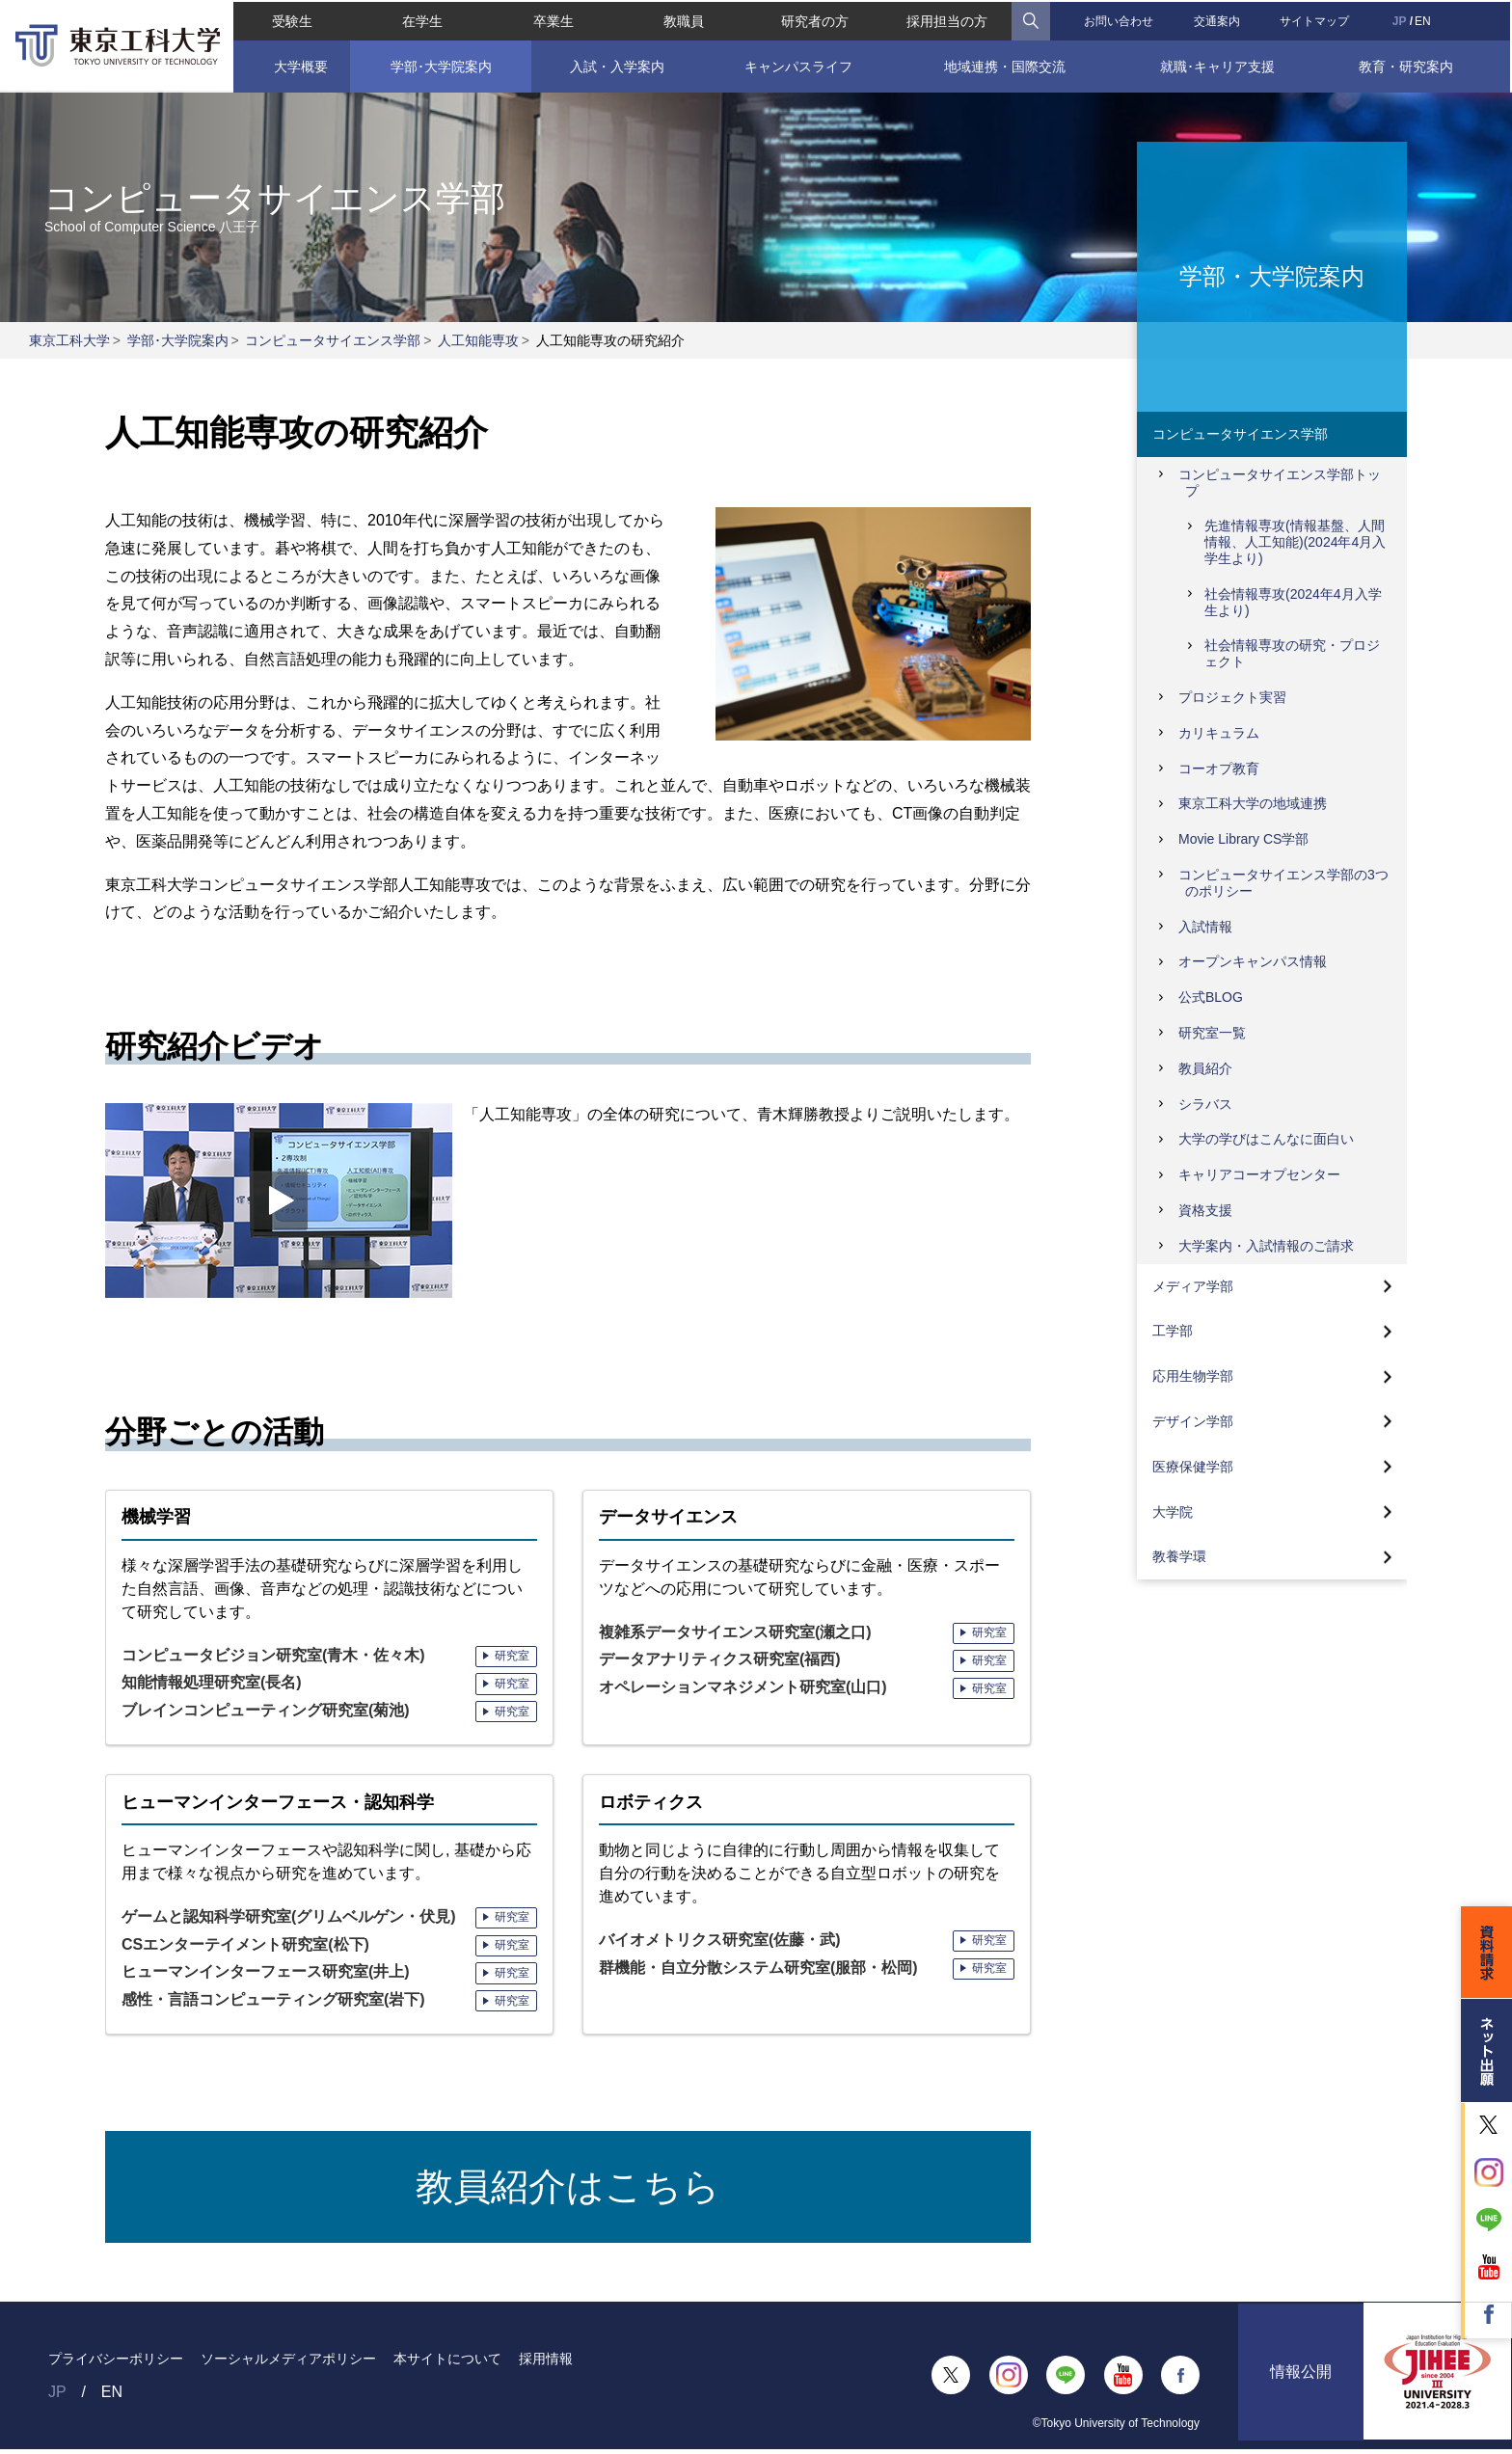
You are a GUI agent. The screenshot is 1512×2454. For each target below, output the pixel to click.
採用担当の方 (947, 19)
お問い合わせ (1119, 19)
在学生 (421, 19)
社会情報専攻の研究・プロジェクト (1292, 653)
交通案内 (1218, 19)
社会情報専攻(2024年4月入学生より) (1293, 602)
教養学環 (1179, 1556)
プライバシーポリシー (115, 2362)
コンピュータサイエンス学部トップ (1279, 483)
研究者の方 (815, 19)
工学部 (1172, 1330)
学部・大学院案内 (1271, 275)
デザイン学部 (1192, 1421)
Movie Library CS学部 (1243, 839)
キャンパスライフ (798, 64)
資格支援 (1205, 1210)
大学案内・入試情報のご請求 (1266, 1246)
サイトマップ (1316, 19)
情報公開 (1301, 2379)
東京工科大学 (69, 340)
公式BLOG (1210, 997)
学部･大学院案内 (439, 64)
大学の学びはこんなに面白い (1266, 1138)
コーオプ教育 (1218, 768)
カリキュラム (1218, 733)
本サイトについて (447, 2362)
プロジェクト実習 (1232, 697)
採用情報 (546, 2362)
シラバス (1205, 1104)
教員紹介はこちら (568, 2189)
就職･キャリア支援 (1218, 64)
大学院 (1172, 1512)
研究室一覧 (1212, 1032)
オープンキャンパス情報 (1252, 961)
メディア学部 (1192, 1286)
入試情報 (1205, 926)
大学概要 (300, 64)
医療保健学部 (1192, 1466)
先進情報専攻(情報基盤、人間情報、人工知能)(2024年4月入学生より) (1295, 542)
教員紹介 (1205, 1068)
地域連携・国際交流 (1005, 64)
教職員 (683, 19)
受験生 (290, 19)
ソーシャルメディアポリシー (288, 2362)
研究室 (512, 1655)
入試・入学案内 (616, 64)
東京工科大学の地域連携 (1252, 803)
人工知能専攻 (478, 340)
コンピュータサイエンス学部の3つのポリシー (1283, 883)
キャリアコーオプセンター (1259, 1174)
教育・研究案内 (1408, 64)
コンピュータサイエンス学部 (332, 340)
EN (1425, 19)
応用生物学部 (1192, 1376)
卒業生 (552, 19)
